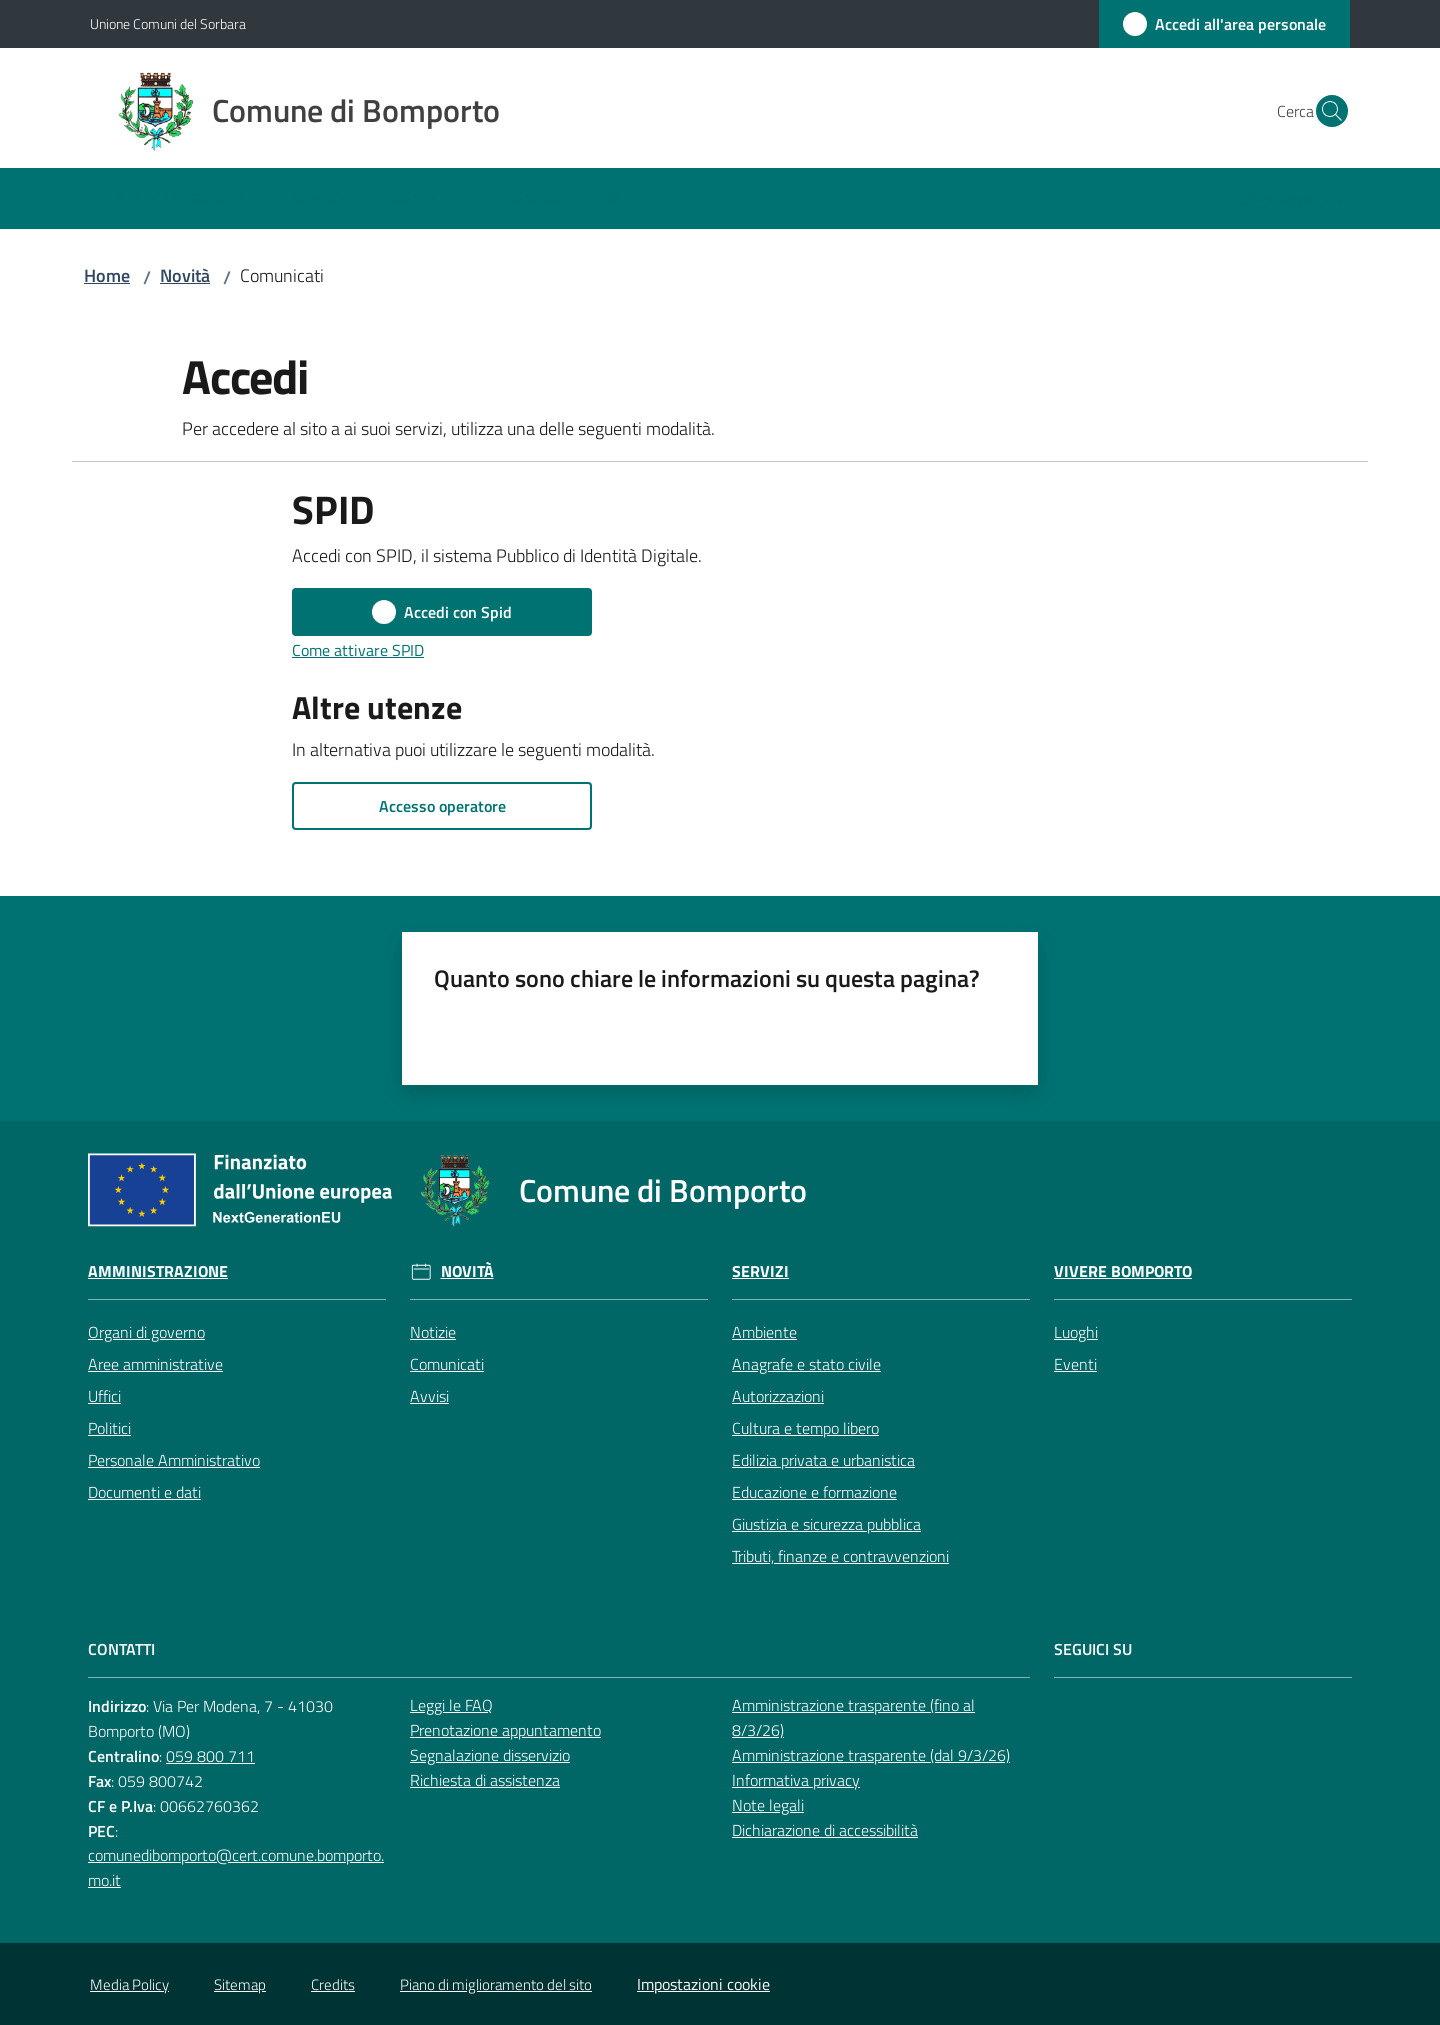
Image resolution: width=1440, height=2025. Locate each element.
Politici (109, 1428)
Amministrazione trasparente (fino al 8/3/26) (853, 1717)
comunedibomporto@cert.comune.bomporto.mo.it (236, 1867)
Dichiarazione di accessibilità (825, 1830)
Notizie (433, 1332)
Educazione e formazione (814, 1492)
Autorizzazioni (778, 1396)
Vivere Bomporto (1123, 1271)
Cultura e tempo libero (805, 1428)
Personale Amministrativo (174, 1460)
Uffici (104, 1396)
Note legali (768, 1805)
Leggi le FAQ (451, 1705)
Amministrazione (158, 1271)
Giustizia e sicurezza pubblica (826, 1524)
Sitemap (240, 1984)
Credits (333, 1984)
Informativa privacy (796, 1780)
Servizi (760, 1271)
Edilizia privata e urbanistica (823, 1460)
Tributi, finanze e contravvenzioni (840, 1556)
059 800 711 (210, 1756)
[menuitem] (179, 198)
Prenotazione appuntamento (505, 1730)
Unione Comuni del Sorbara (168, 23)
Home (107, 275)
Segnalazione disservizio (490, 1755)
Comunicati (447, 1364)
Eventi (1075, 1364)
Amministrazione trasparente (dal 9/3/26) (871, 1755)
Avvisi (429, 1396)
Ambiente (764, 1332)
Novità (185, 275)
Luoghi (1076, 1332)
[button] (1326, 111)
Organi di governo (146, 1332)
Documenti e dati (144, 1492)
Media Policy (129, 1984)
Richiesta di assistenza (485, 1780)
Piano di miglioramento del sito (496, 1984)
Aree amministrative (155, 1364)
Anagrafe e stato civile (806, 1364)
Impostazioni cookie (703, 1984)
